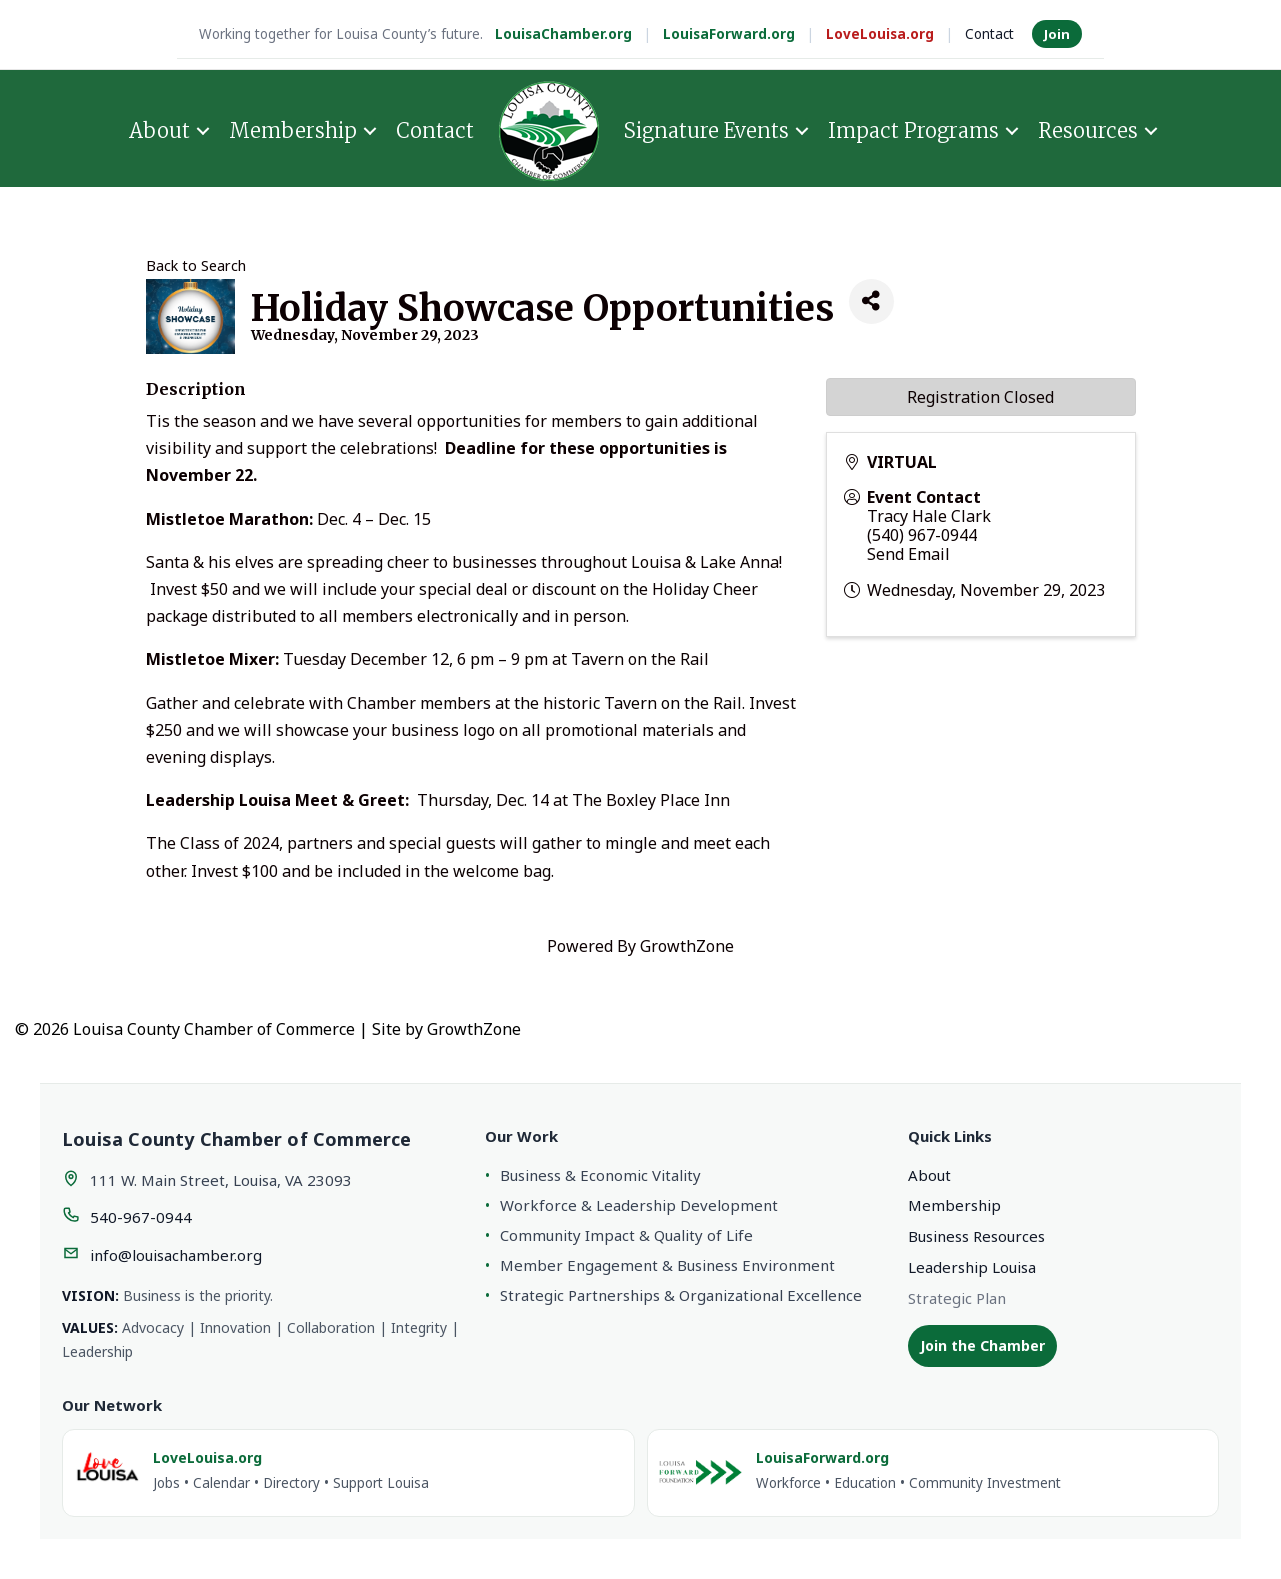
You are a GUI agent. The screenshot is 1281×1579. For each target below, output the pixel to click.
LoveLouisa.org (880, 34)
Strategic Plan (957, 1298)
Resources (1088, 130)
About (159, 130)
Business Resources (976, 1236)
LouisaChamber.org (563, 34)
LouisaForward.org (729, 34)
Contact (989, 34)
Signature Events (706, 130)
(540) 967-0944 (922, 535)
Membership (293, 130)
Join (1057, 34)
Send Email (908, 554)
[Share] (871, 301)
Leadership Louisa (972, 1267)
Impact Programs (913, 130)
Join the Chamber (982, 1345)
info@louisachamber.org (176, 1255)
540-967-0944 (141, 1217)
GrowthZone (687, 946)
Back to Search (196, 265)
